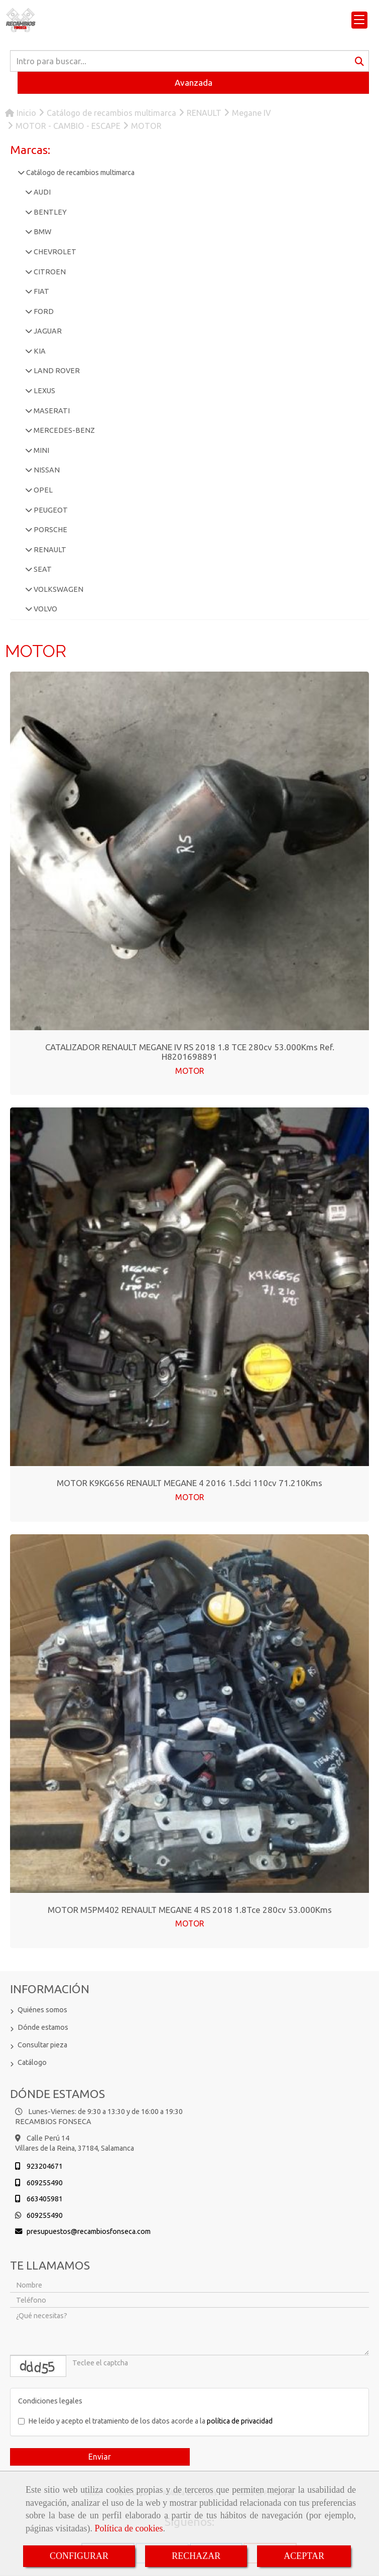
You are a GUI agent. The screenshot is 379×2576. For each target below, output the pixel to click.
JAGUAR (47, 331)
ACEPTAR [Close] (304, 2556)
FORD (43, 311)
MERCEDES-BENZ (63, 430)
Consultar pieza (42, 2045)
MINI (40, 450)
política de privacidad (240, 2421)
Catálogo (32, 2062)
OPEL (42, 490)
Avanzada (193, 82)
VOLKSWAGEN (57, 589)
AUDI (41, 192)
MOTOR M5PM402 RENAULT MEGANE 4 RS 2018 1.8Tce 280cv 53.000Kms (190, 1909)
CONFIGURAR (79, 2556)
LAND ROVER (56, 371)
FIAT (40, 291)
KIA (39, 351)
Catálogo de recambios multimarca (80, 173)
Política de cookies (128, 2528)
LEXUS (43, 391)
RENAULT (49, 550)
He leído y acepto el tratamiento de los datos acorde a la (145, 2421)
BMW (41, 232)
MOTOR (189, 1070)
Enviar (99, 2456)
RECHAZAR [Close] (196, 2556)
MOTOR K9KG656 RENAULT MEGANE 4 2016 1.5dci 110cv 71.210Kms (189, 1483)
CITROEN (49, 272)
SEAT (42, 569)
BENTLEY (49, 212)
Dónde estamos (43, 2027)
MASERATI (51, 411)
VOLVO (44, 609)
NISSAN (46, 470)
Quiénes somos (42, 2010)
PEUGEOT (50, 510)
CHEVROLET (54, 252)
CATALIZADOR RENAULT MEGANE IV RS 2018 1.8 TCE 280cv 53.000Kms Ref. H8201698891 (189, 1051)
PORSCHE (49, 530)
